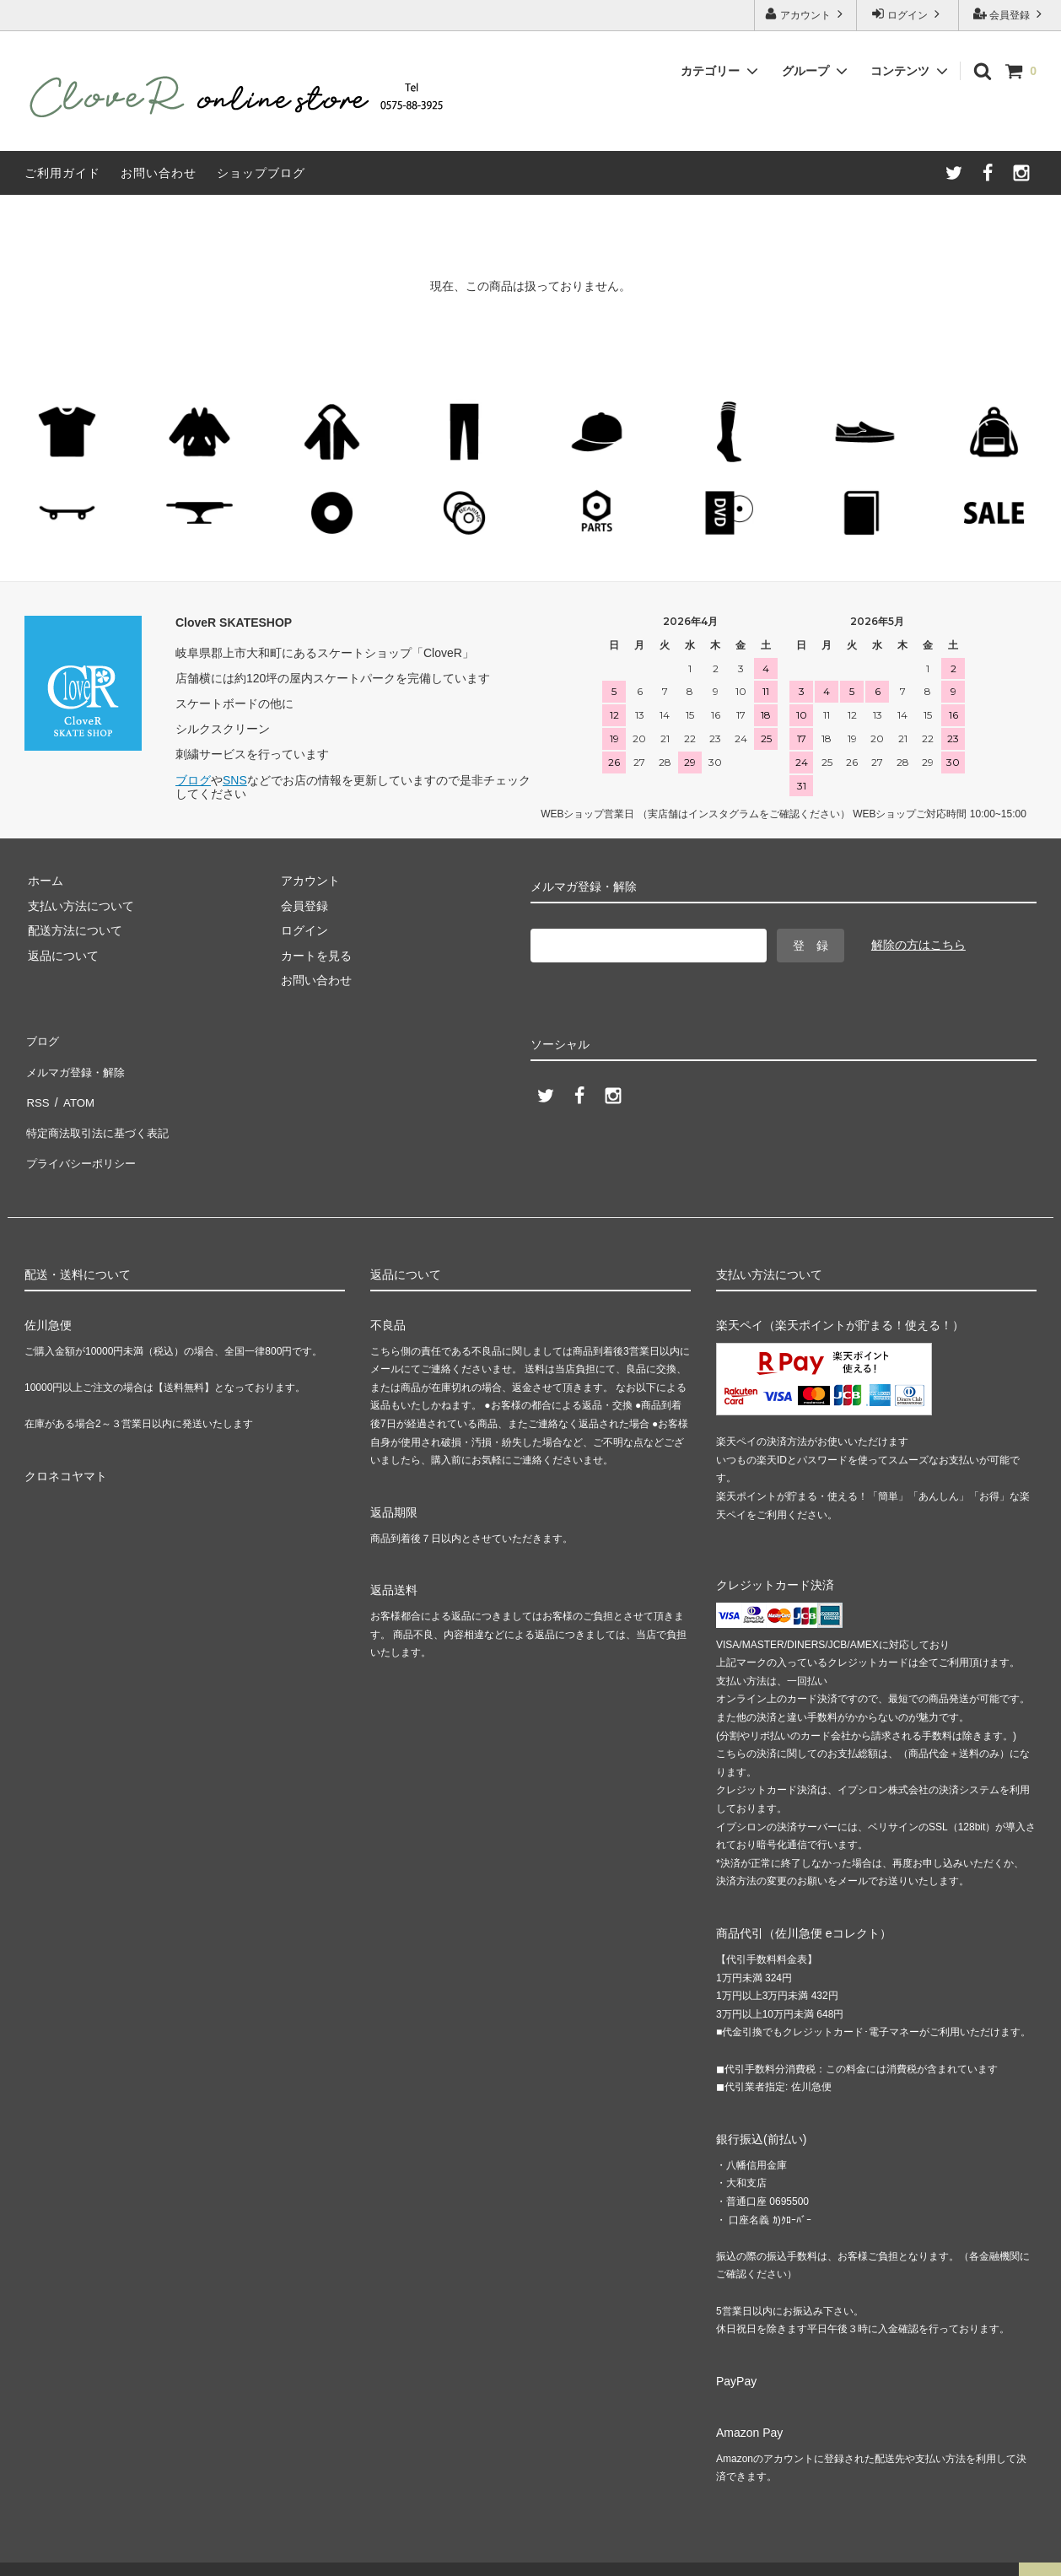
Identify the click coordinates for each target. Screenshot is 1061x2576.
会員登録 (1010, 14)
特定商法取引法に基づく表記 (101, 1112)
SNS (235, 780)
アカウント (806, 14)
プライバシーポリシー (83, 1138)
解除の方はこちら (918, 944)
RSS (36, 1088)
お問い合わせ (159, 173)
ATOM (74, 1088)
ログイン (908, 14)
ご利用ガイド (62, 173)
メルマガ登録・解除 (77, 1063)
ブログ (193, 780)
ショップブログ (261, 173)
